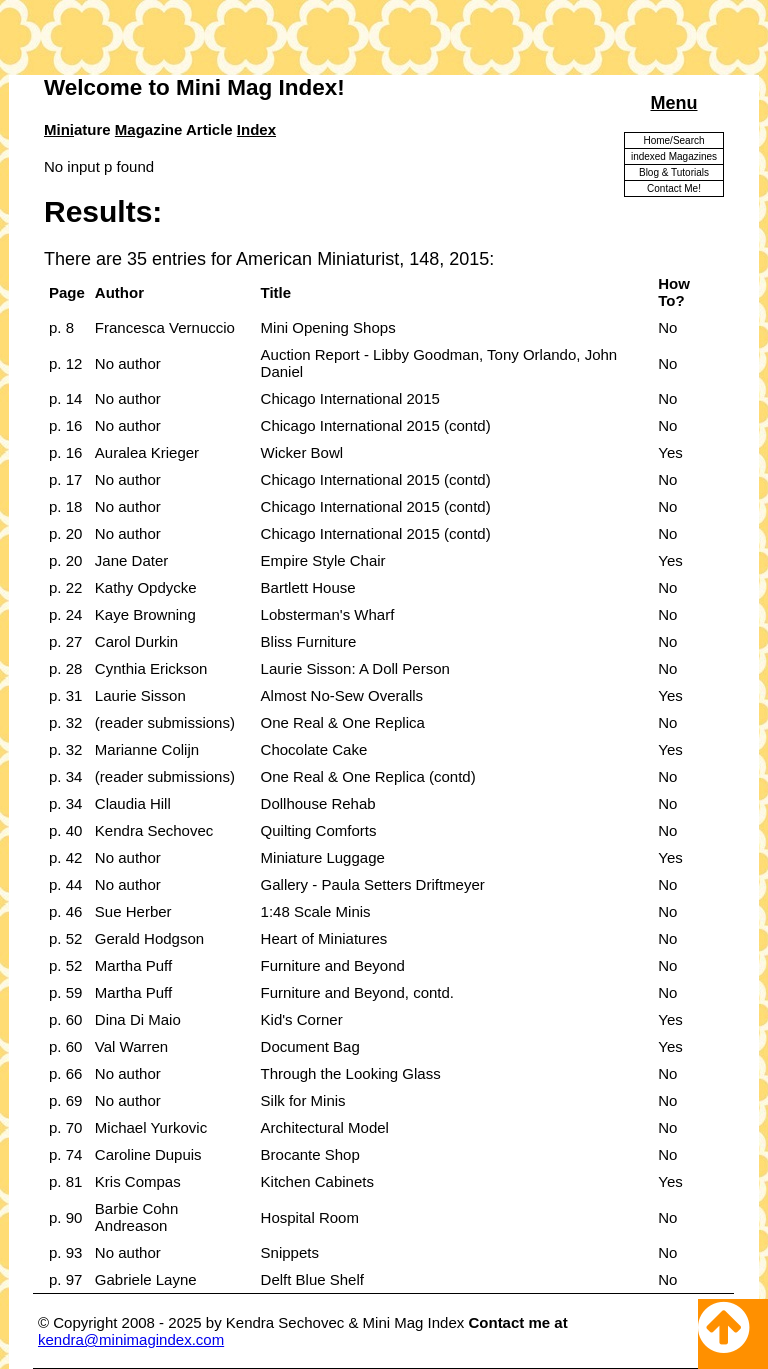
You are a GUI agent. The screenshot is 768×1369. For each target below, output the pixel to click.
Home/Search (673, 140)
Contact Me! (674, 188)
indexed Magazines (674, 156)
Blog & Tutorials (674, 172)
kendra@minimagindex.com (131, 1339)
